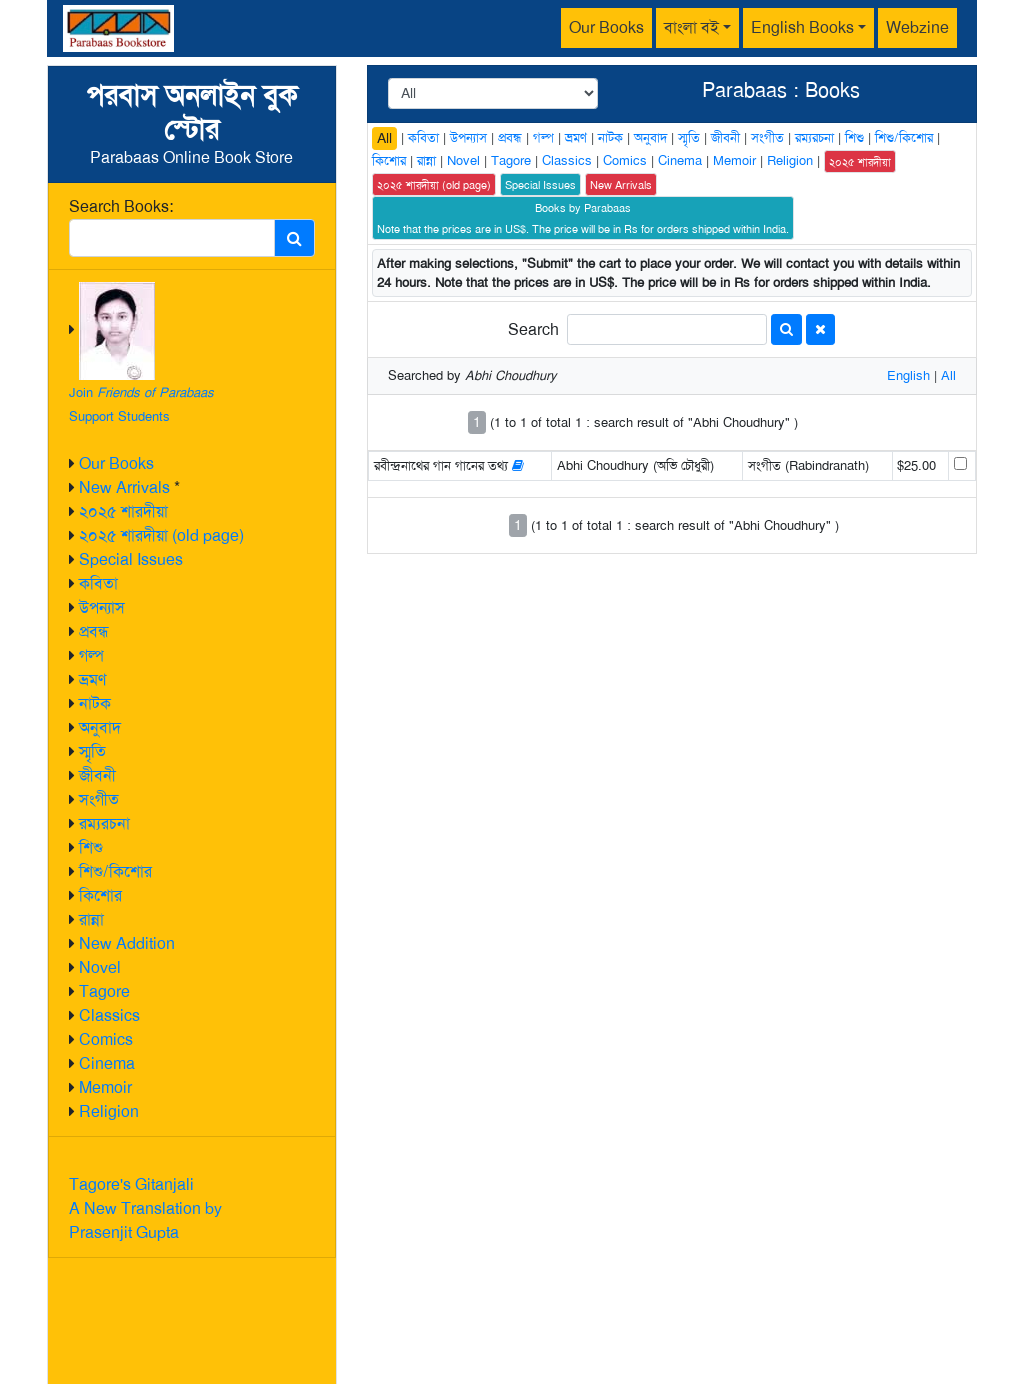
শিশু (91, 847)
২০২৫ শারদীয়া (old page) (161, 535)
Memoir (105, 1087)
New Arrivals (124, 487)
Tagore (104, 991)
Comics (106, 1039)
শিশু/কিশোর (115, 871)
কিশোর (100, 895)
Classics (109, 1015)
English (908, 375)
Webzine (917, 27)
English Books (802, 27)
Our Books (606, 27)
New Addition (127, 943)
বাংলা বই (691, 27)
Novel (100, 967)
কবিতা (98, 583)
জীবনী (97, 775)
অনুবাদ (100, 727)
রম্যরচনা (104, 823)
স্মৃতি (92, 751)
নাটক (95, 703)
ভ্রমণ (92, 679)
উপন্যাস (102, 607)
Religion (109, 1111)
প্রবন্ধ (94, 631)
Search (533, 329)
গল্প (91, 655)
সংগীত (99, 799)
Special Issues (131, 559)
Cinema (107, 1063)
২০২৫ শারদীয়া (123, 511)
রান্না (91, 919)
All (384, 138)
